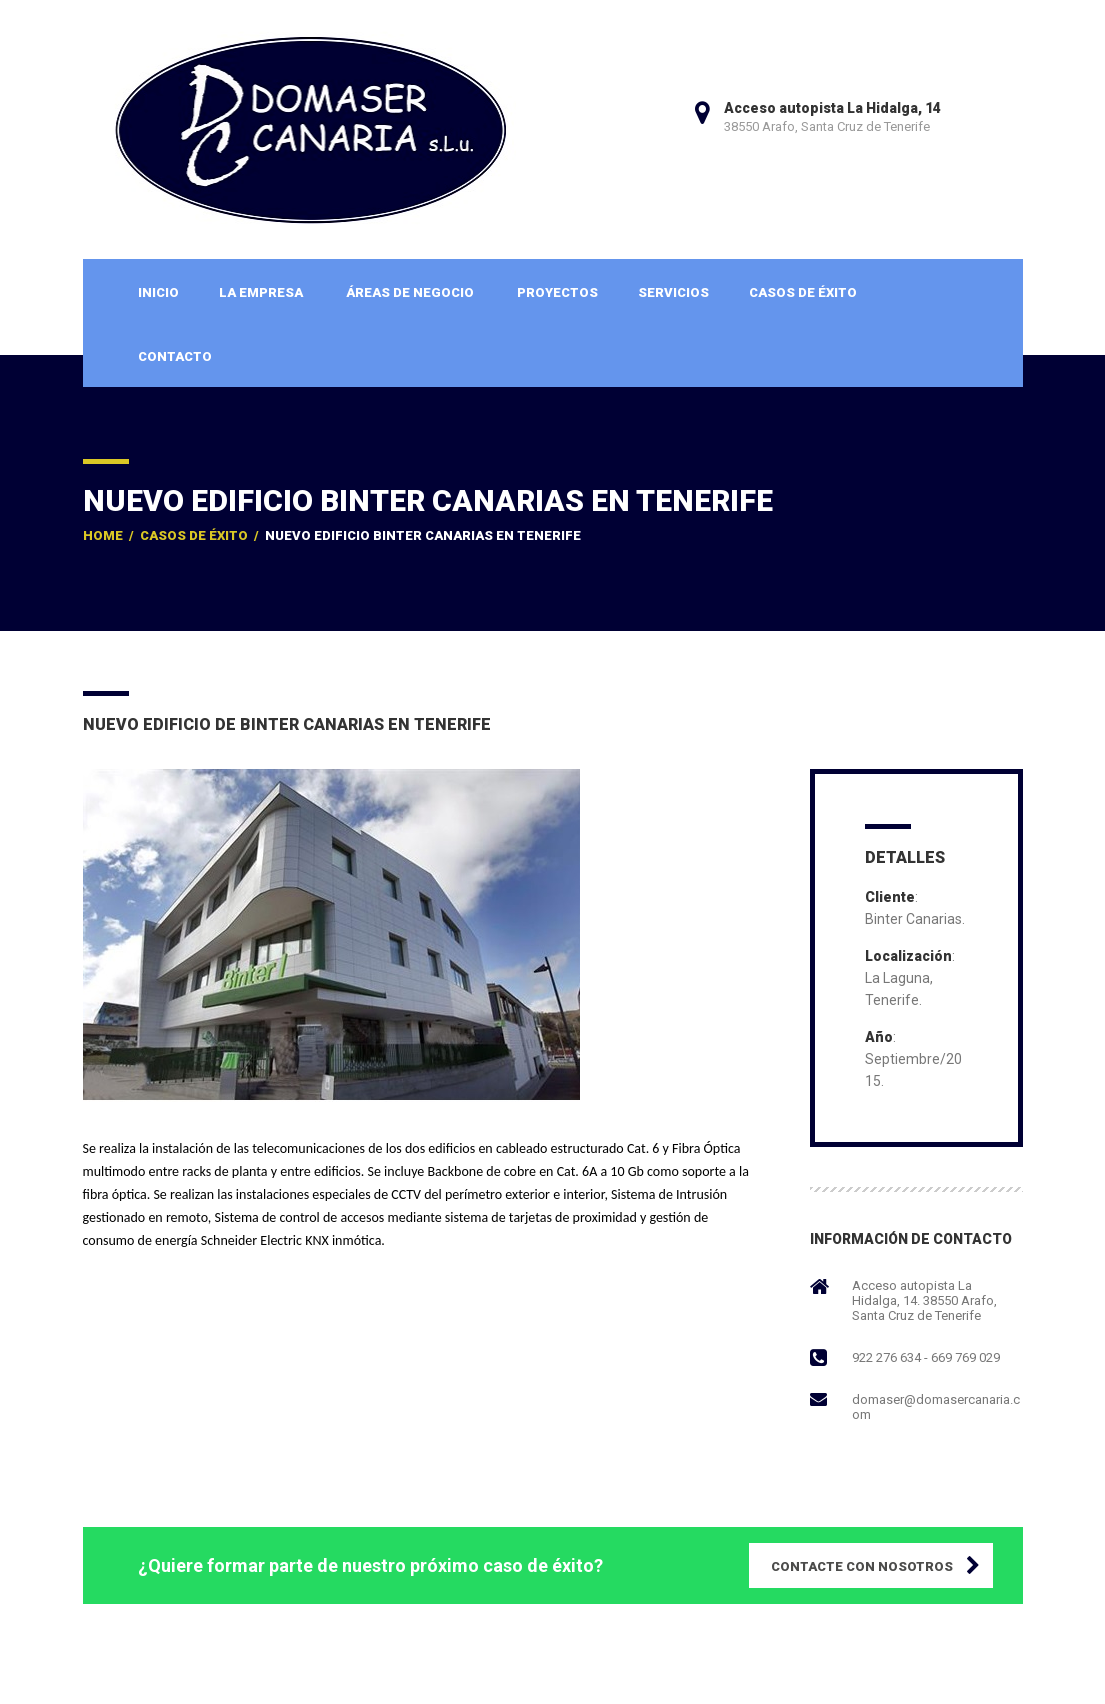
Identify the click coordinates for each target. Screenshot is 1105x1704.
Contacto (175, 356)
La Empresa (261, 292)
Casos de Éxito (803, 292)
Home (103, 535)
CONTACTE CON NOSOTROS (862, 1566)
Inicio (158, 292)
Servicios (673, 292)
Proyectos (557, 292)
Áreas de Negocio (410, 292)
